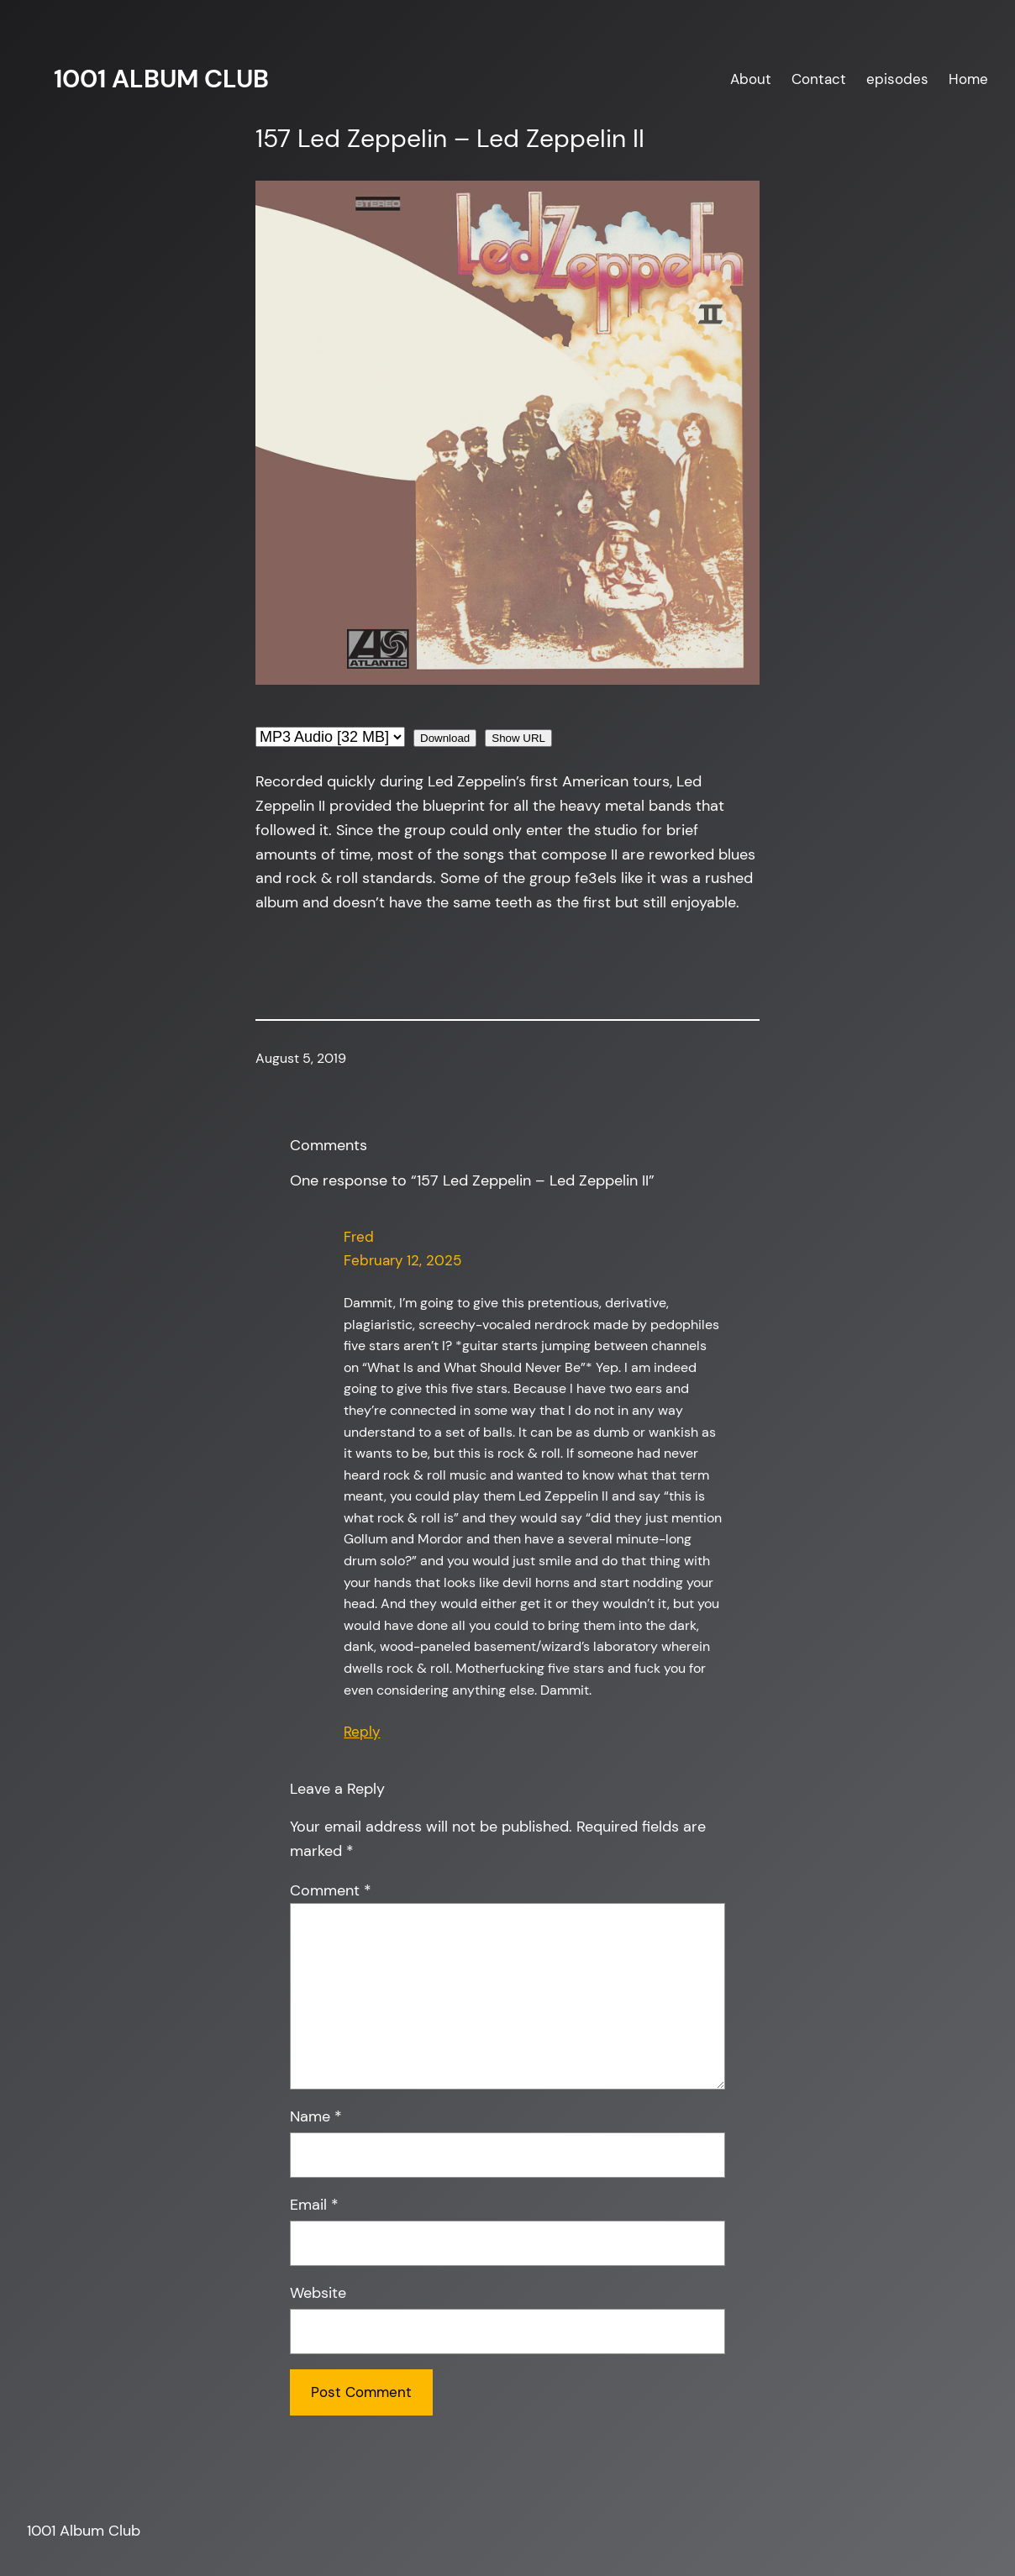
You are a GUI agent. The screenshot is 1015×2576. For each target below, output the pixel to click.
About (750, 79)
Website (318, 2293)
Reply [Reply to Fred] (362, 1731)
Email (314, 2205)
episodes (897, 79)
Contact (818, 79)
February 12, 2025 (402, 1260)
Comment (330, 1890)
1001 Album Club (161, 78)
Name (316, 2116)
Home (968, 79)
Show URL (518, 738)
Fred (359, 1237)
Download (445, 738)
